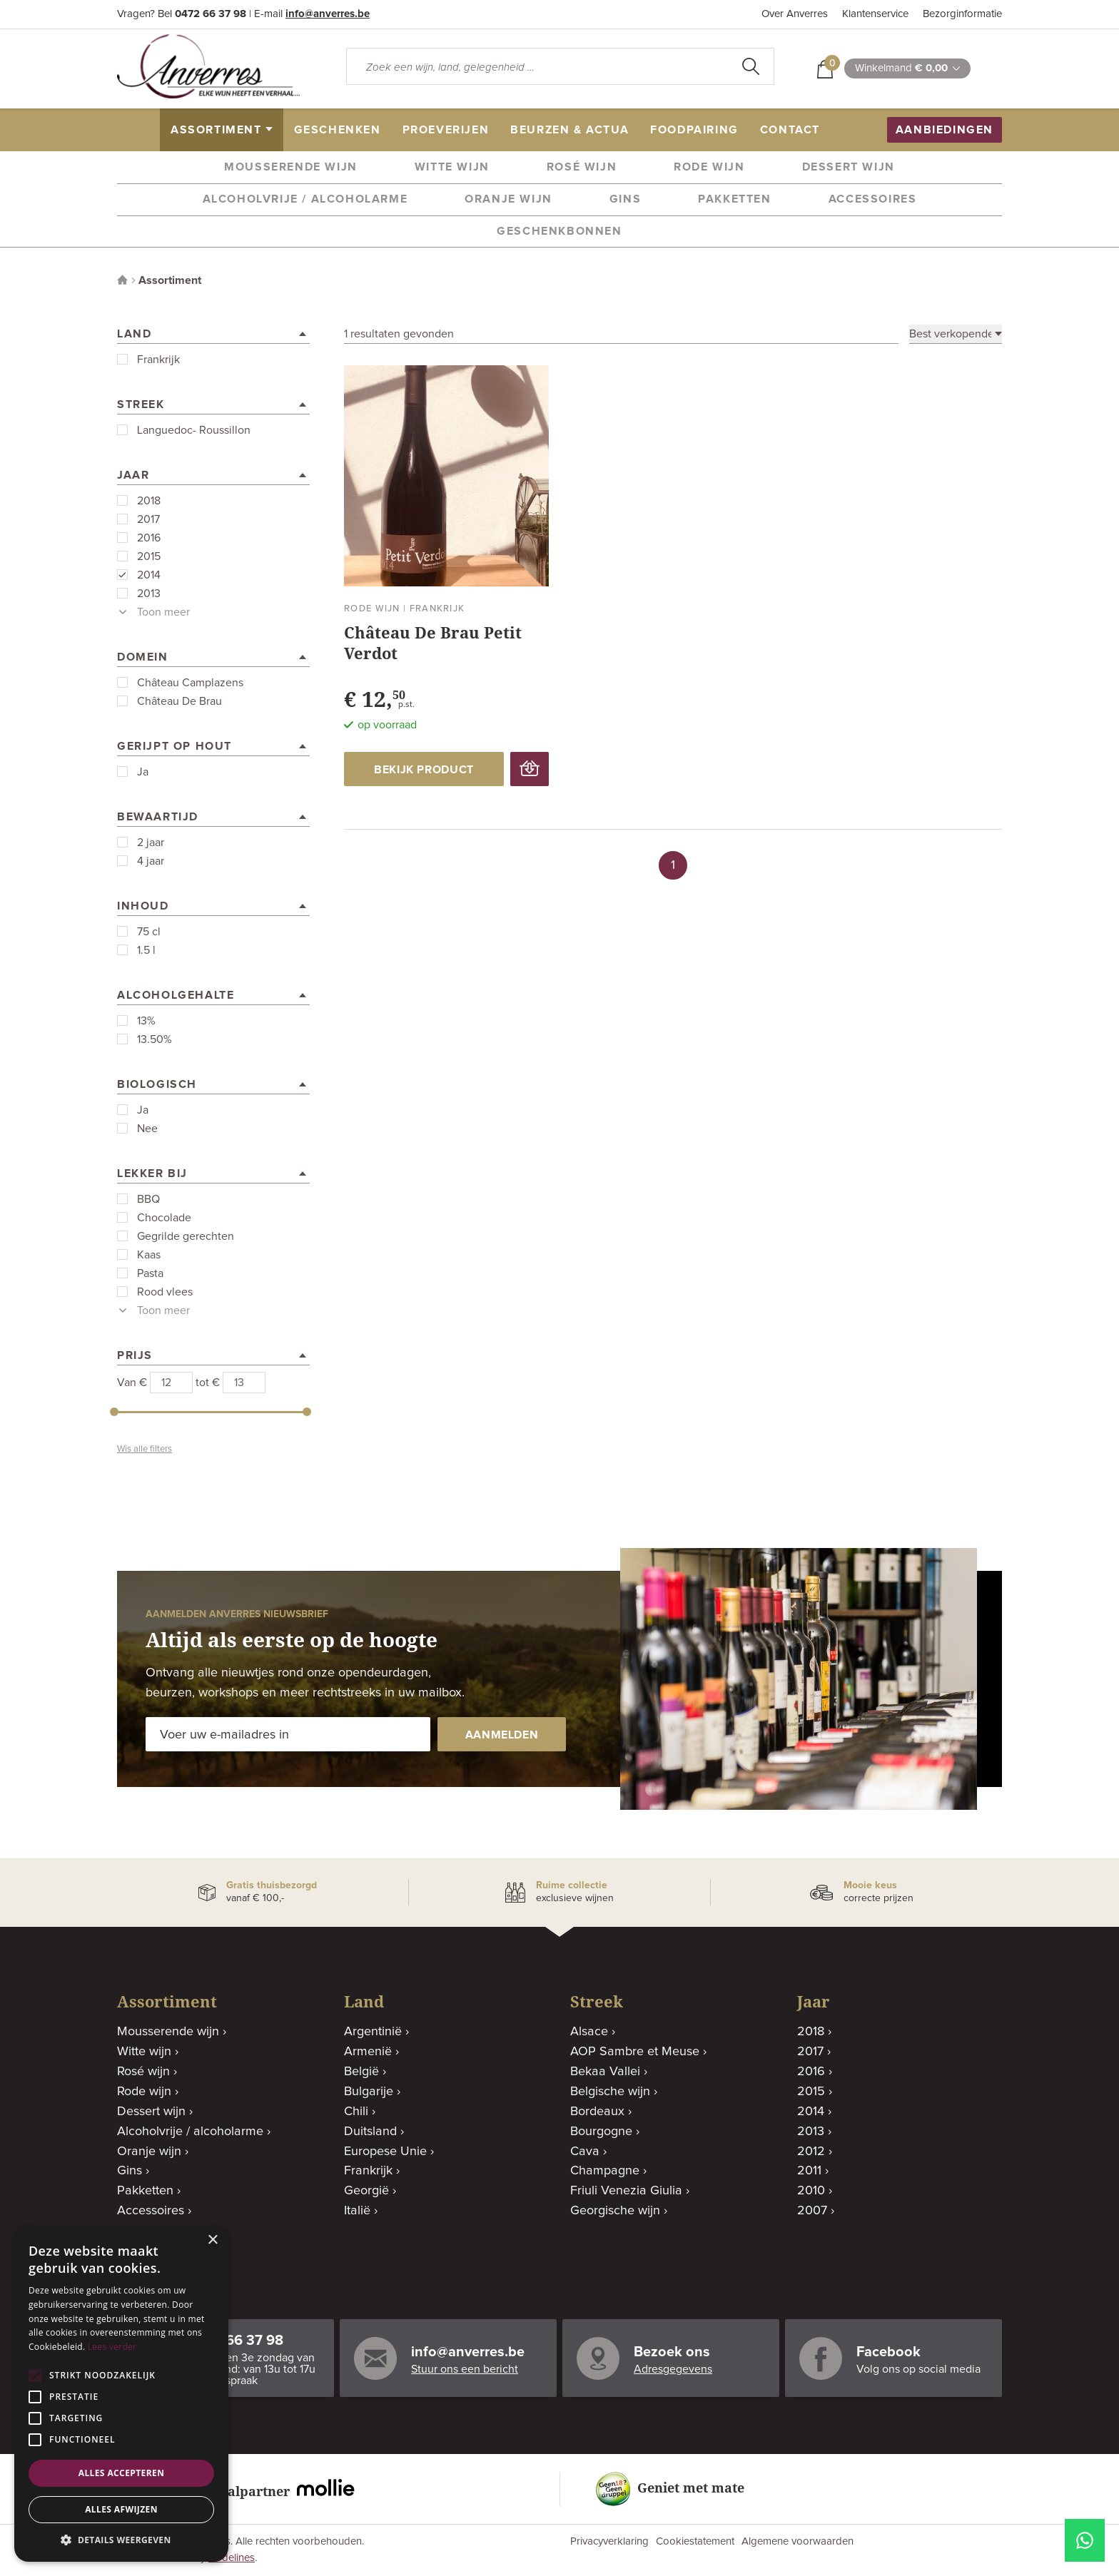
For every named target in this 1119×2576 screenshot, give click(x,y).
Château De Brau (179, 701)
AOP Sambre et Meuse (634, 2051)
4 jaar (150, 861)
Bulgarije (368, 2091)
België (361, 2071)
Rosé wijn (582, 167)
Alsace (589, 2031)
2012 (811, 2151)
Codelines (231, 2557)
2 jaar (150, 842)
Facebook (888, 2352)
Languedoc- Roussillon (193, 430)
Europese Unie (385, 2151)
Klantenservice (875, 14)
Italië (357, 2210)
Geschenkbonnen (559, 231)
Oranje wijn (508, 199)
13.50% (154, 1039)
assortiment (216, 130)
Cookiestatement (695, 2541)
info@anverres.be (327, 14)
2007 (812, 2210)
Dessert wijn (848, 167)
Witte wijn (452, 167)
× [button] (212, 2240)
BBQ (148, 1199)
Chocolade (164, 1217)
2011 (809, 2170)
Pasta (150, 1273)
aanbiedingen (944, 130)
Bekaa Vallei (605, 2071)
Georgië (366, 2190)
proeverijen (446, 130)
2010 (811, 2190)
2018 (149, 500)
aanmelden (502, 1735)
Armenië (368, 2051)
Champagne (604, 2170)
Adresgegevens (673, 2369)
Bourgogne (601, 2131)
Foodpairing (694, 130)
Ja (142, 772)
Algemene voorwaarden (797, 2541)
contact (790, 130)
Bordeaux (597, 2111)
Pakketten (734, 199)
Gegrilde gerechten (185, 1236)
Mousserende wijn (291, 167)
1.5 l (146, 950)
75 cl (149, 931)
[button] (121, 2539)
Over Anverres (794, 14)
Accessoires (873, 199)
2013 (149, 593)
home (144, 130)
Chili (356, 2111)
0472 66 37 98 (210, 14)
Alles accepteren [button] (122, 2473)
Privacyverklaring (609, 2541)
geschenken (337, 130)
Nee (147, 1128)
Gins (625, 199)
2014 (149, 575)
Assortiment (169, 280)
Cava (584, 2151)
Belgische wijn (610, 2091)
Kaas (149, 1255)
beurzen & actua (569, 130)
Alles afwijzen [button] (121, 2509)
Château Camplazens (190, 682)
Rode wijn (709, 167)
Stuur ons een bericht (464, 2369)
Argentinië (373, 2031)
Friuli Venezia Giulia (626, 2190)
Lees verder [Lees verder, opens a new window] (112, 2347)
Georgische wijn (615, 2210)
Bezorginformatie (962, 14)
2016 (149, 538)
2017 (148, 519)
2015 (149, 556)
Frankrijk (158, 359)
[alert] (121, 2393)
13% (146, 1021)
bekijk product (424, 769)
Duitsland (370, 2131)
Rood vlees (165, 1292)
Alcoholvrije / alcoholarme (305, 199)
